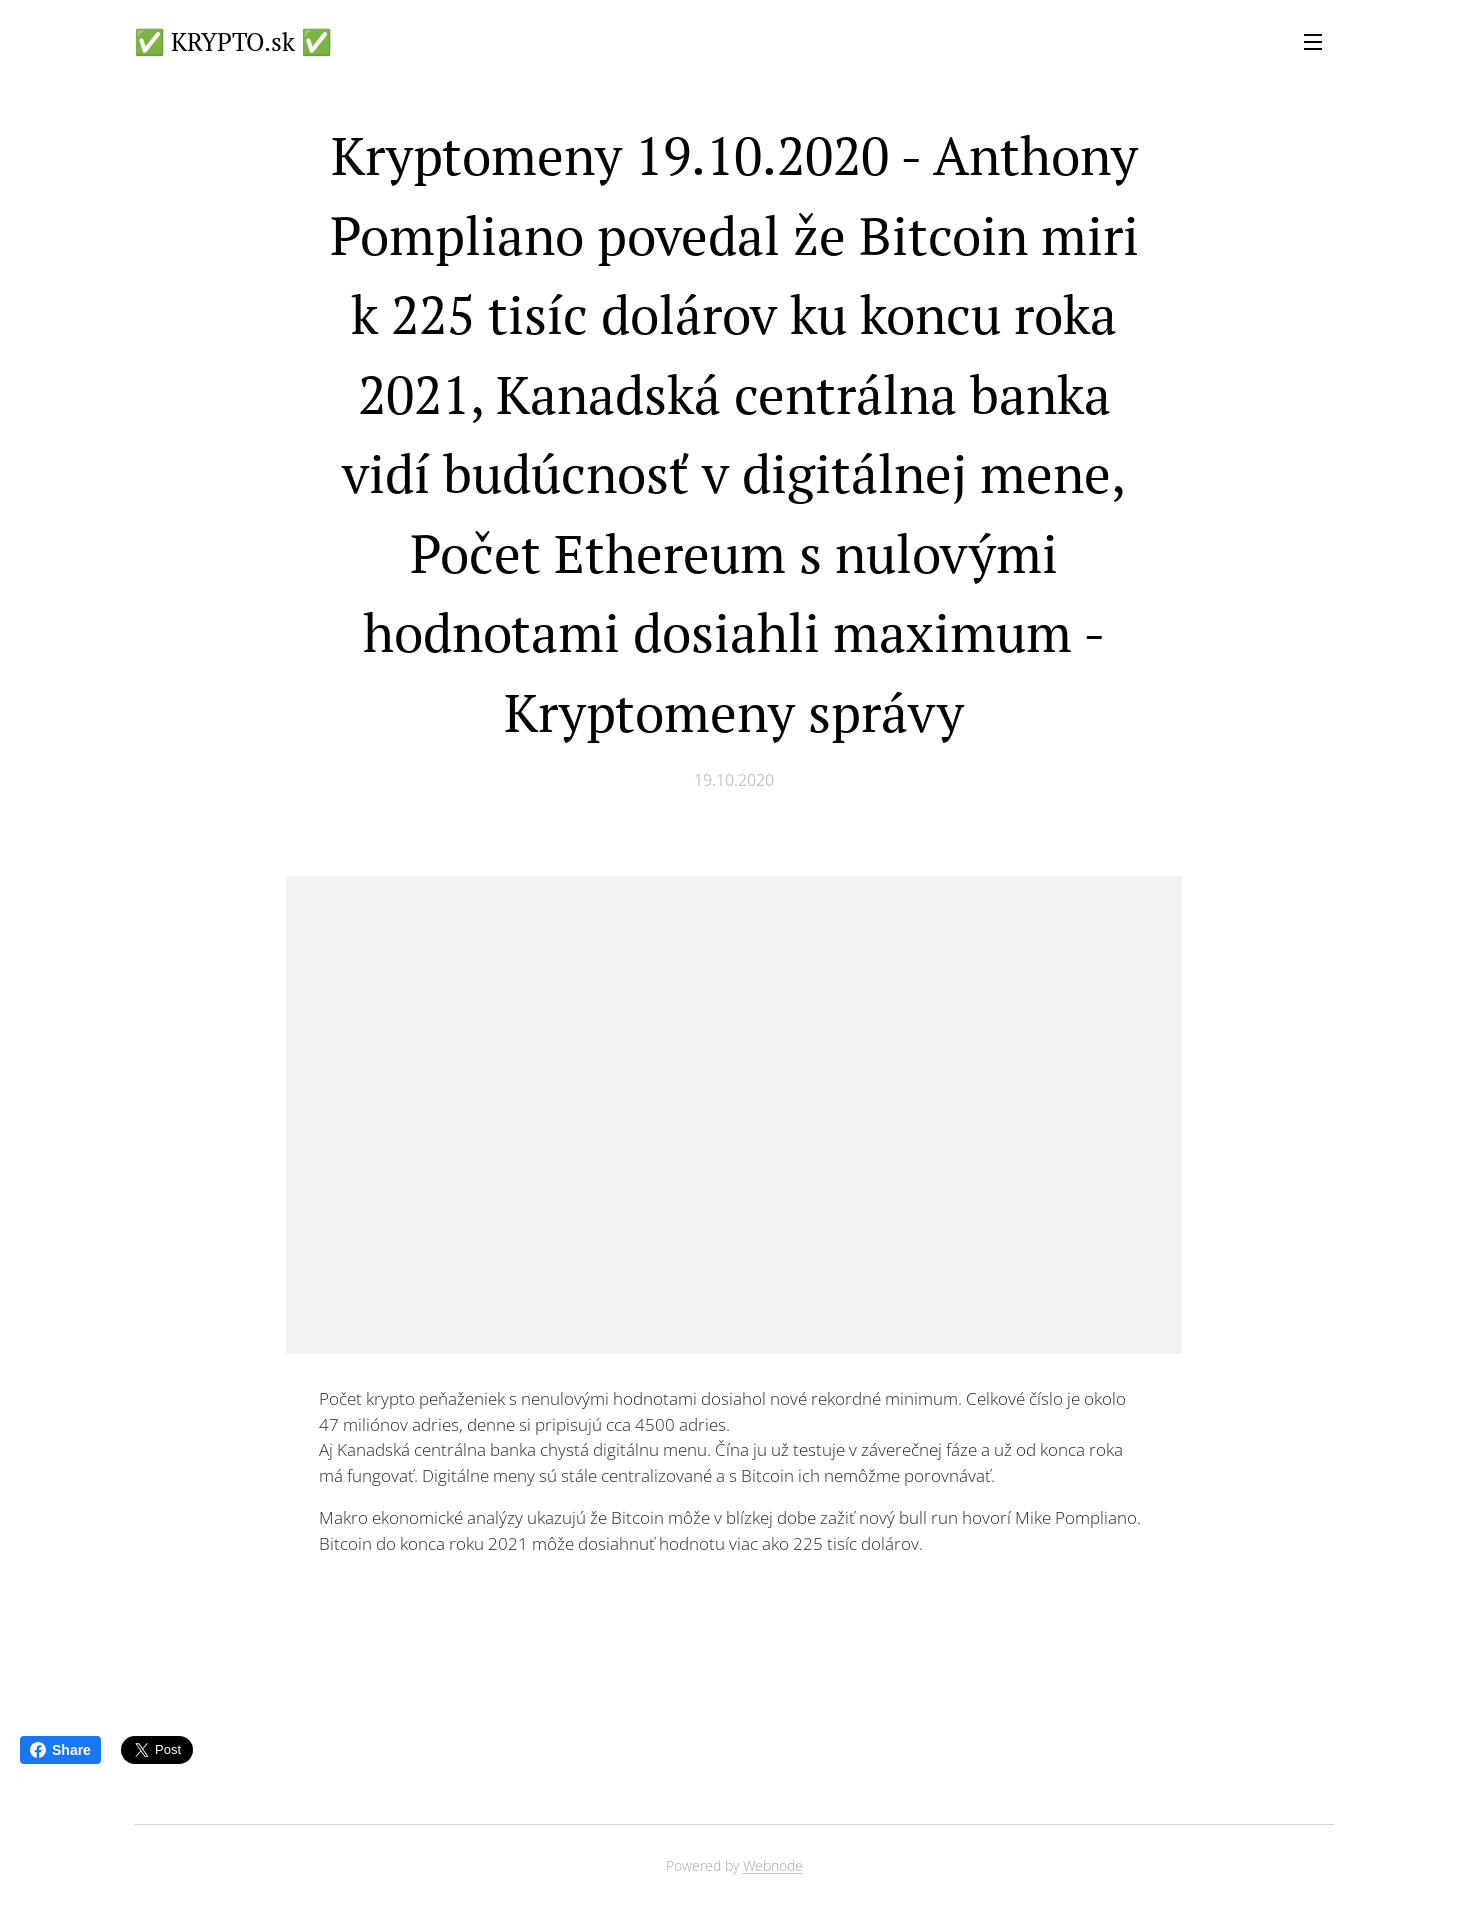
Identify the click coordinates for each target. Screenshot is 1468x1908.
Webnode (773, 1865)
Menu (1313, 42)
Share (60, 1750)
